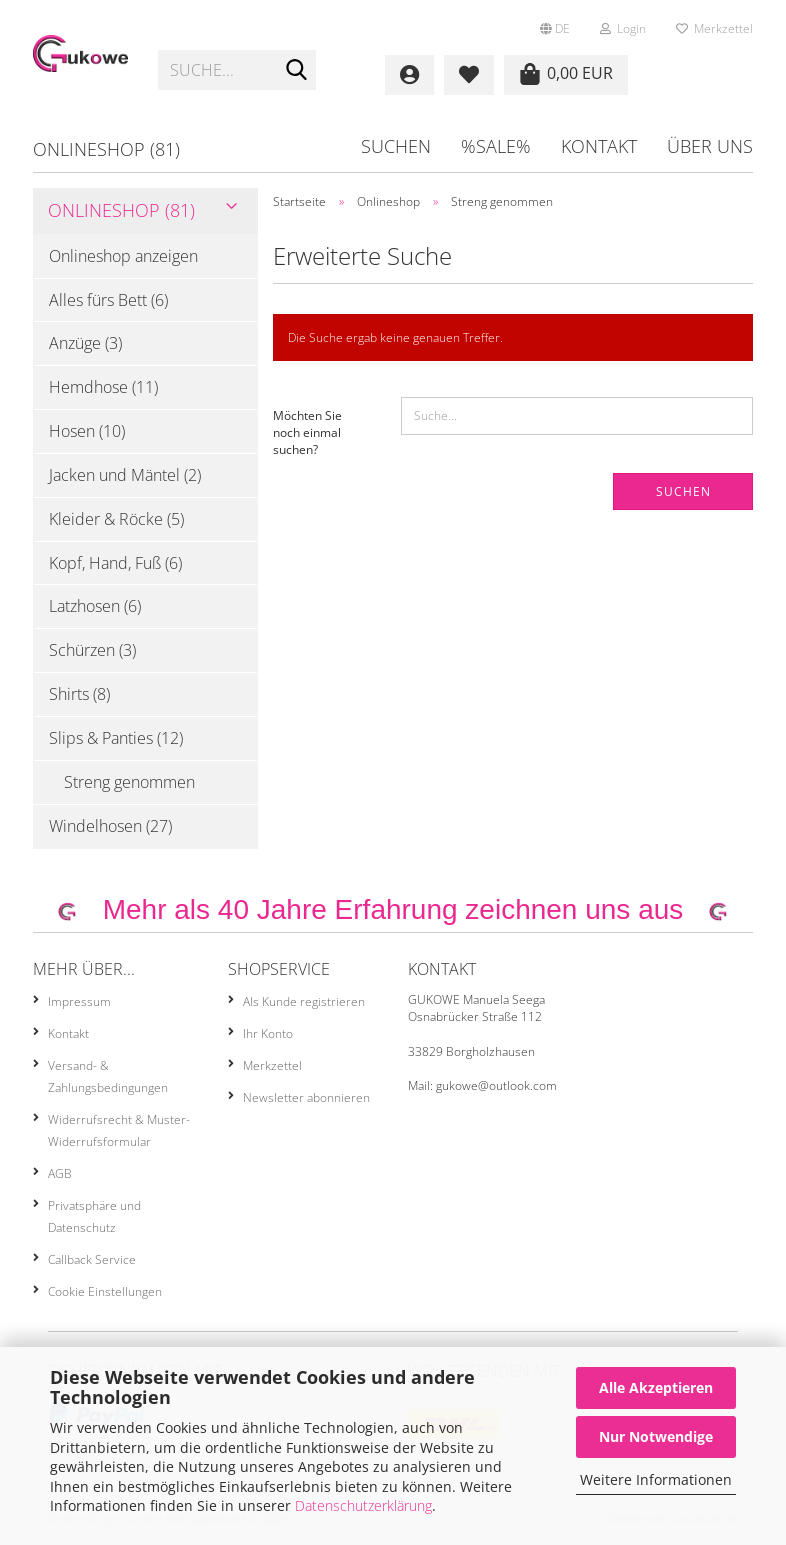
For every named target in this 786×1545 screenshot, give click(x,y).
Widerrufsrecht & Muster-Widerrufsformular (119, 1130)
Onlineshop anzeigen (123, 256)
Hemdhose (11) (103, 387)
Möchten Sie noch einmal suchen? (307, 432)
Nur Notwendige (656, 1436)
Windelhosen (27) (110, 826)
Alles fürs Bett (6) (108, 300)
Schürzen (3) (92, 650)
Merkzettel (714, 28)
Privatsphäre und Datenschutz (94, 1216)
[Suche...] (297, 71)
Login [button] (623, 28)
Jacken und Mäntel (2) (125, 475)
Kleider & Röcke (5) (116, 519)
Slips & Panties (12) (116, 738)
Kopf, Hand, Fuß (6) (115, 563)
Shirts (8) (79, 694)
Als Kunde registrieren (304, 1001)
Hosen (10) (87, 431)
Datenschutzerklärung (363, 1505)
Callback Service (92, 1259)
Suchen (396, 146)
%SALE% (496, 146)
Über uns (710, 146)
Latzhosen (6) (95, 606)
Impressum (79, 1001)
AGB (60, 1173)
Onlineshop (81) (106, 149)
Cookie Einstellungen (105, 1291)
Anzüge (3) (85, 343)
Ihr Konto (268, 1033)
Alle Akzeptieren (656, 1387)
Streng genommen (129, 782)
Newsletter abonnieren (306, 1097)
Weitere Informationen (656, 1479)
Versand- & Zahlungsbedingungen (108, 1076)
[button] (555, 20)
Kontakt (599, 146)
